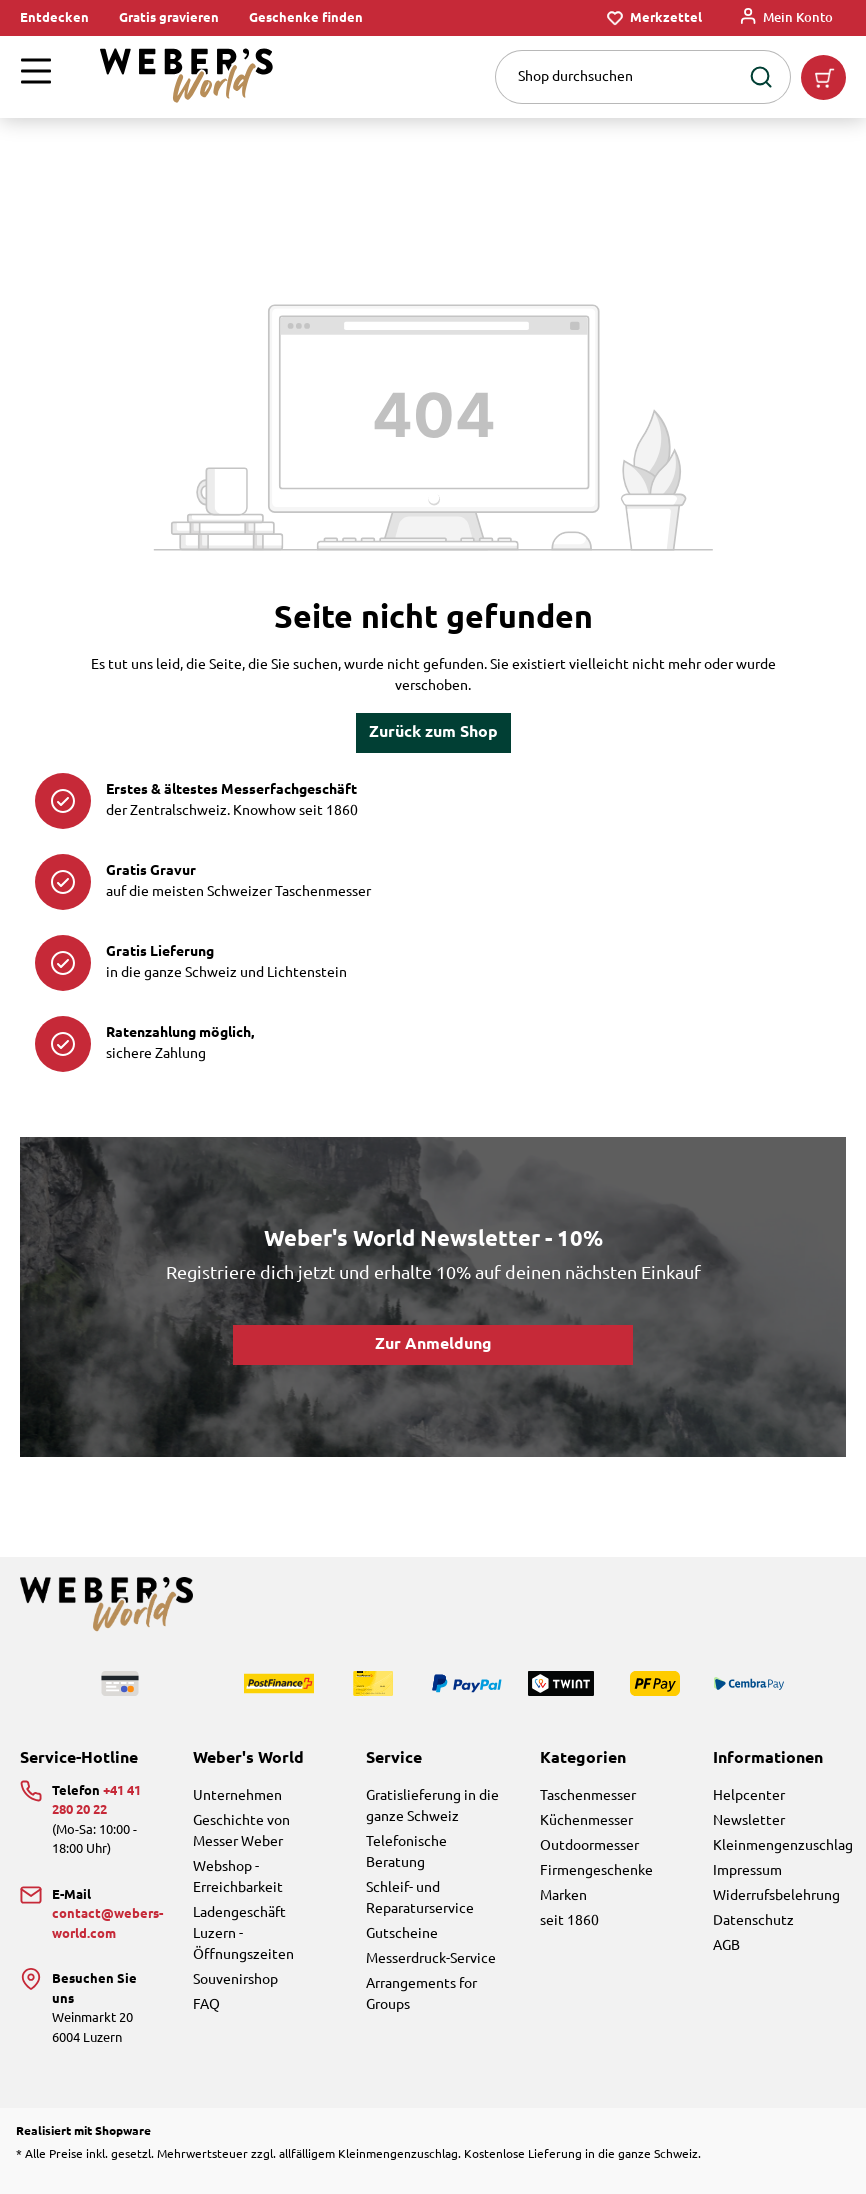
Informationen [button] (768, 1758)
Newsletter (749, 1821)
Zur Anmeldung (433, 1344)
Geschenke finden (306, 18)
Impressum (747, 1871)
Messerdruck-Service (431, 1959)
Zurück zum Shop (433, 732)
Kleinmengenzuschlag (783, 1846)
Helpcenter (749, 1796)
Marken (563, 1896)
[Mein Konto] (786, 18)
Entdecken (54, 18)
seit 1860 (569, 1921)
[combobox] (617, 77)
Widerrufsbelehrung (776, 1896)
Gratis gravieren (169, 18)
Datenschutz (753, 1921)
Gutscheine (402, 1934)
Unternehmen (237, 1796)
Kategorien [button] (583, 1758)
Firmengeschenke (596, 1871)
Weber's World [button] (248, 1758)
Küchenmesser (586, 1821)
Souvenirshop (235, 1980)
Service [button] (394, 1758)
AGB (726, 1946)
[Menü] (36, 77)
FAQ (206, 2005)
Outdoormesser (589, 1846)
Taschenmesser (588, 1796)
